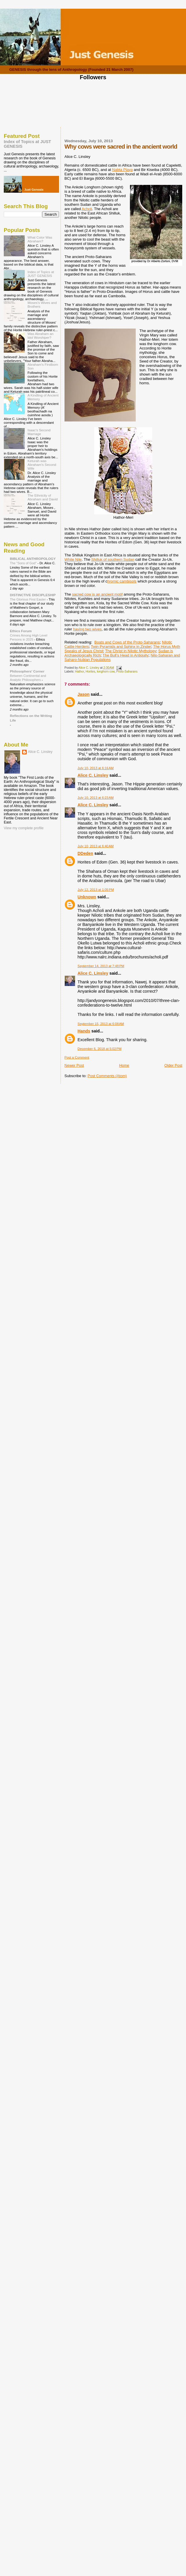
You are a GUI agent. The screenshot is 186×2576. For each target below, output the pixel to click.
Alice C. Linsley (93, 775)
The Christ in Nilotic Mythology (130, 651)
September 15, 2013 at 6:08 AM (101, 1023)
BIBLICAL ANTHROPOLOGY (33, 558)
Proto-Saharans (126, 671)
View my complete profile (24, 828)
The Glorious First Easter (28, 599)
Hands (84, 1031)
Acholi (87, 209)
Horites (90, 671)
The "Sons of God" (23, 563)
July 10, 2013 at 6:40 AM (96, 846)
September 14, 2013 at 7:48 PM (101, 966)
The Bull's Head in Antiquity (126, 655)
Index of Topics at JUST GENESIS (41, 273)
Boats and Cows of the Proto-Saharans (127, 642)
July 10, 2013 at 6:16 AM (96, 768)
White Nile (73, 559)
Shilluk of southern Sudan (112, 559)
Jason (84, 694)
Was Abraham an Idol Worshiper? (40, 335)
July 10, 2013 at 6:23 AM (96, 797)
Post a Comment (77, 1057)
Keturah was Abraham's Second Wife (42, 464)
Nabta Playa (122, 169)
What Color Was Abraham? (40, 239)
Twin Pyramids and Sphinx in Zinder (121, 646)
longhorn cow (106, 671)
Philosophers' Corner (27, 671)
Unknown (87, 897)
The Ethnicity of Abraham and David (43, 497)
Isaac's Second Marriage (39, 432)
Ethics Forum (21, 631)
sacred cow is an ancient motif (97, 594)
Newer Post (74, 1065)
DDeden (85, 853)
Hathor (79, 671)
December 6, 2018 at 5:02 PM (99, 1048)
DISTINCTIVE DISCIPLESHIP (33, 595)
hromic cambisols (121, 581)
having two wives (87, 629)
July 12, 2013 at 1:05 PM (96, 889)
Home (124, 1065)
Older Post (173, 1065)
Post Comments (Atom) (107, 1076)
